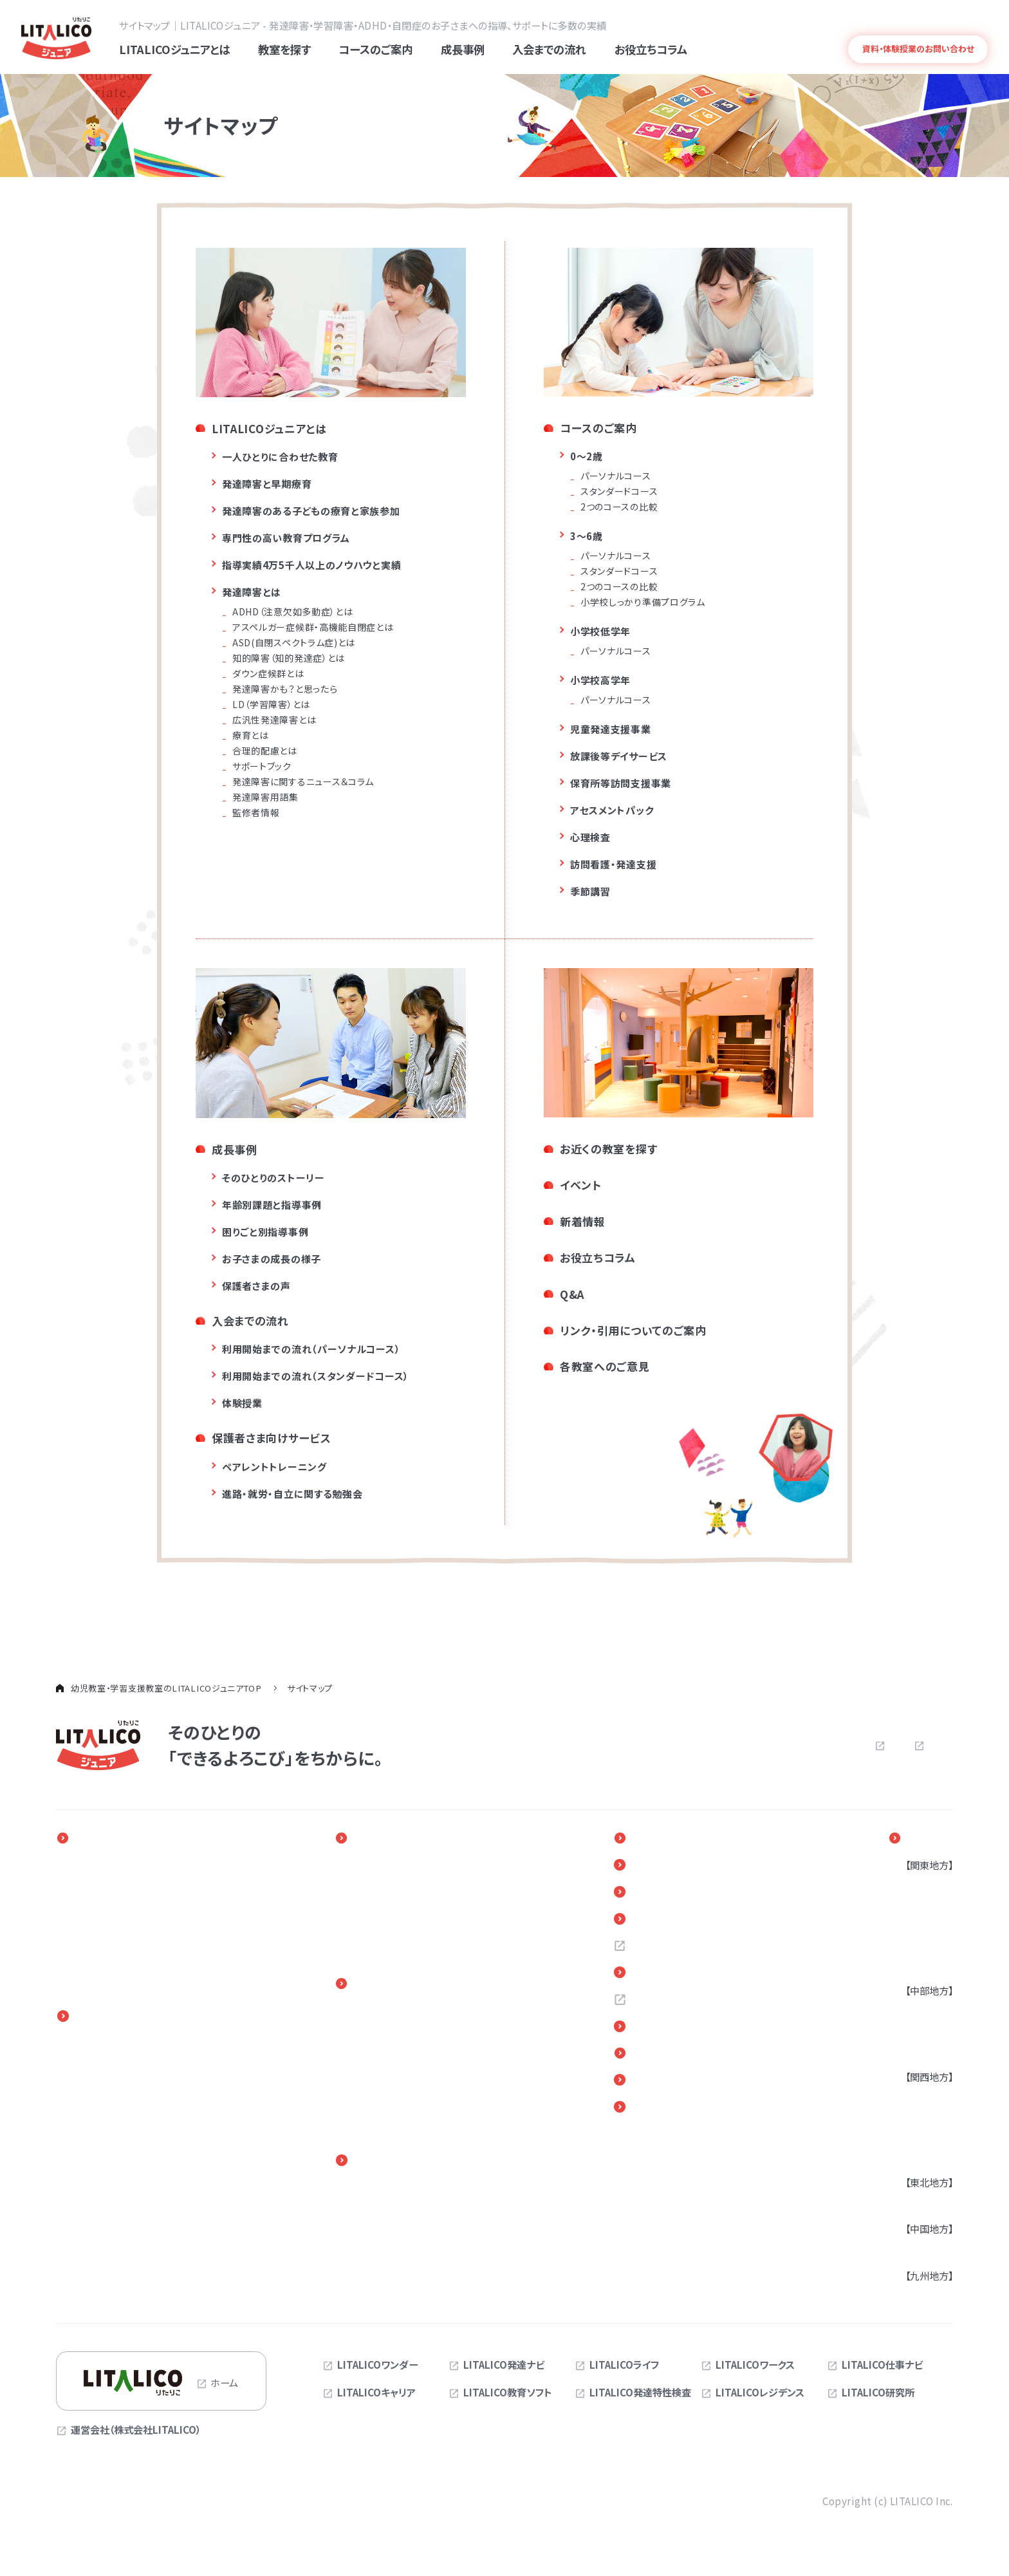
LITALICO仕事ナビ (882, 2367)
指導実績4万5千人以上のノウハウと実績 (311, 567)
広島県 (913, 2250)
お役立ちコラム (598, 1259)
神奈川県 (918, 1906)
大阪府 (913, 2098)
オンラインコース (107, 2145)
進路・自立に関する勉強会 (414, 2210)
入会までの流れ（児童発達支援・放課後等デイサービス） (441, 2052)
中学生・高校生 (104, 2125)
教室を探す (926, 1840)
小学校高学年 (600, 682)
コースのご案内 (598, 430)
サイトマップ (928, 1746)
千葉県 (913, 1946)
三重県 (913, 2052)
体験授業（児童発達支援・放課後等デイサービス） (441, 2117)
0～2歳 (586, 458)
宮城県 (913, 2204)
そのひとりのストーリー (273, 1179)
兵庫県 (913, 2118)
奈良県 (913, 2158)
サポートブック (262, 767)
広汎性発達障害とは (274, 721)
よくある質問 (906, 24)
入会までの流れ (250, 1322)
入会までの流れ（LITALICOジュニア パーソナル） (426, 2019)
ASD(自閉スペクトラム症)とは (293, 644)
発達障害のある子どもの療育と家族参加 (311, 512)
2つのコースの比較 (619, 508)
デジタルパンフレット (692, 2087)
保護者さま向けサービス (271, 1440)
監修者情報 (256, 814)
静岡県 (913, 2032)
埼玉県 (913, 1926)
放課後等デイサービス (618, 758)
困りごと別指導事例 (265, 1233)
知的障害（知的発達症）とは (288, 659)
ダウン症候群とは (268, 675)
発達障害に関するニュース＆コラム (303, 783)
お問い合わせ (716, 1747)
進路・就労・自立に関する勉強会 (292, 1495)
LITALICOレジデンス (760, 2394)
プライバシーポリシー (830, 1747)
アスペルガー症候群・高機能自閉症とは (313, 628)
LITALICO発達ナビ (503, 2367)
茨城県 (913, 1966)
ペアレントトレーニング (274, 1468)
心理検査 (590, 839)
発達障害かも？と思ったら (284, 690)
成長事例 (234, 1151)
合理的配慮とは (264, 752)
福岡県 (913, 2297)
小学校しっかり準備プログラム (642, 603)
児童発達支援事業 (610, 731)
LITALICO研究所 (878, 2394)
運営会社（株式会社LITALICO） (136, 2431)
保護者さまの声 (256, 1287)
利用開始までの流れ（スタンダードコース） (315, 1378)
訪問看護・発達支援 (613, 866)
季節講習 (590, 893)
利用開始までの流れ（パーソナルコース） (311, 1351)
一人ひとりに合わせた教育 (280, 458)
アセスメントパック (611, 812)
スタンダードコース (619, 493)
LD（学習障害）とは (271, 706)
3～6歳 (586, 538)
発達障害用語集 (265, 798)
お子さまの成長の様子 (271, 1260)
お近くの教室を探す (608, 1151)
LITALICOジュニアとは (269, 430)
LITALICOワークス (755, 2367)
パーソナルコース (615, 477)
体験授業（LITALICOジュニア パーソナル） (426, 2084)
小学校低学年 (600, 633)
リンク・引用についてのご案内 (633, 1331)
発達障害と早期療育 (266, 485)
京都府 (913, 2138)
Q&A (572, 1295)
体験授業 (242, 1405)
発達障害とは (963, 24)
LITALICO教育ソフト (507, 2394)
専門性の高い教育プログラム (286, 539)
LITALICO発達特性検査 (640, 2394)
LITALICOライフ (624, 2367)
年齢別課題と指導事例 (272, 1206)
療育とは (250, 737)
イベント (581, 1187)
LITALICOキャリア (376, 2394)
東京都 (913, 1887)
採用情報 (664, 1950)
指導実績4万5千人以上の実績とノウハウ (157, 1946)
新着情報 (583, 1223)
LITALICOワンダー (377, 2367)
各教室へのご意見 (605, 1368)
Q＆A (654, 1922)
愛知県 (913, 2012)
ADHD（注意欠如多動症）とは (292, 613)
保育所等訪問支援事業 (620, 785)
